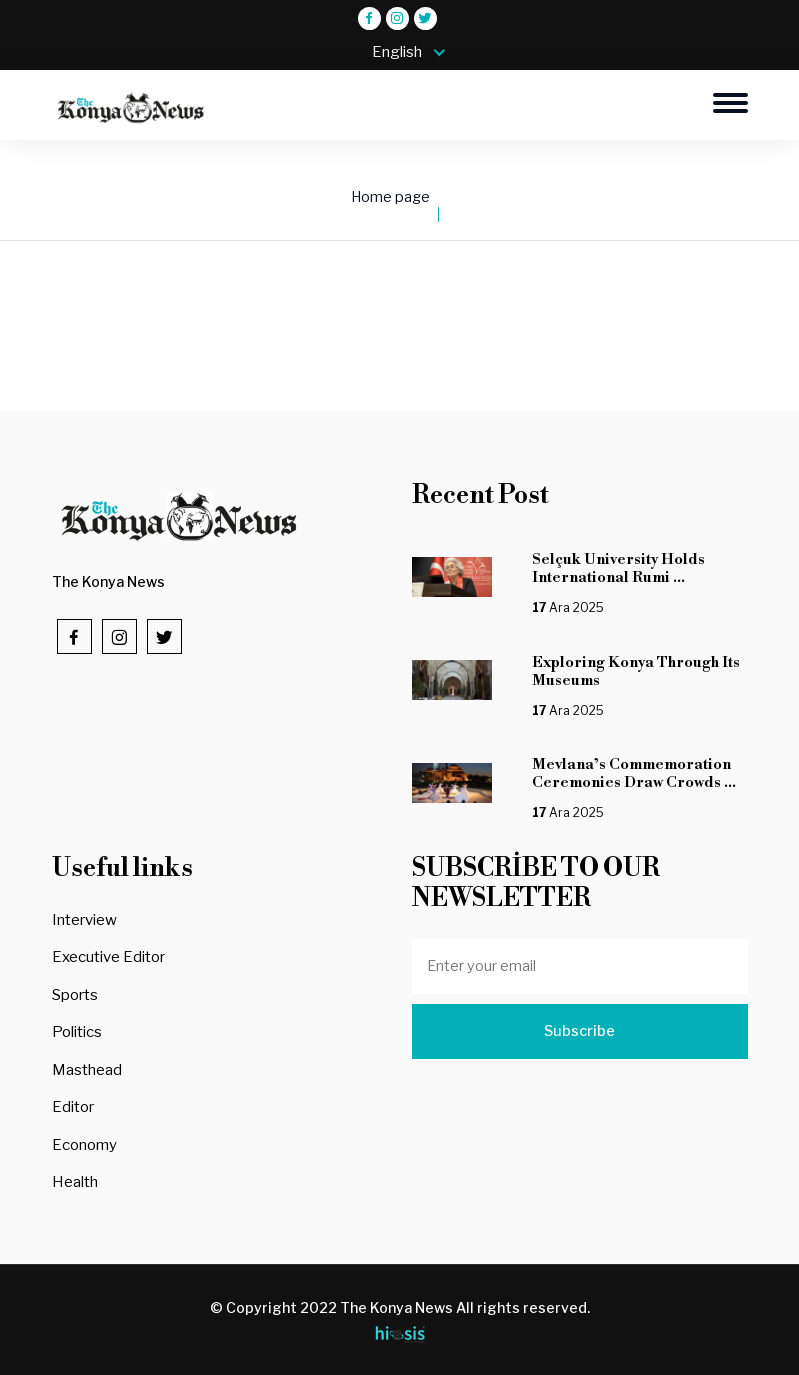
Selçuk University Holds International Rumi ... (618, 568)
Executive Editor (108, 957)
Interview (84, 920)
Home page (390, 197)
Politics (77, 1032)
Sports (75, 995)
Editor (73, 1107)
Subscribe (579, 1031)
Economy (84, 1145)
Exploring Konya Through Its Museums (636, 671)
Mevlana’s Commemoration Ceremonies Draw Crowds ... (634, 773)
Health (75, 1182)
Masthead (87, 1070)
